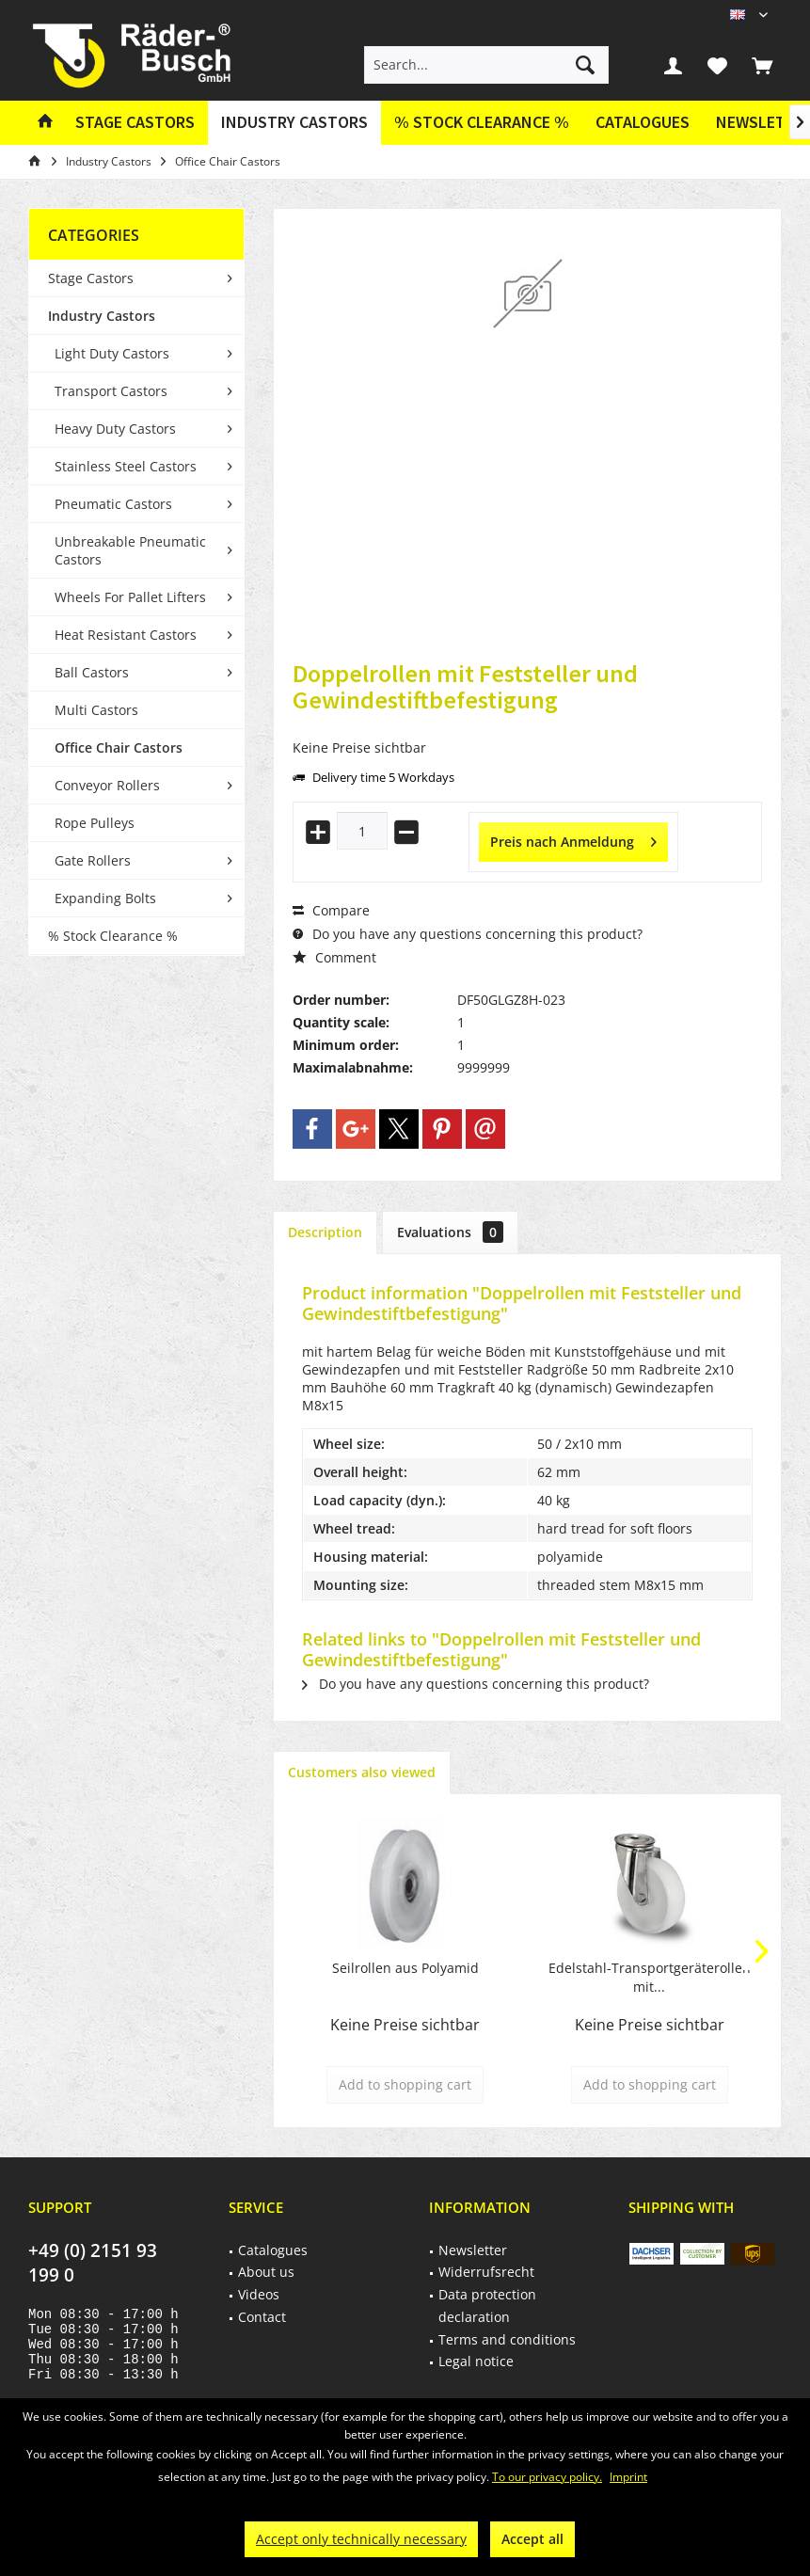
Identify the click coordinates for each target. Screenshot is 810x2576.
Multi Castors (96, 710)
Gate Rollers (93, 860)
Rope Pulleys (95, 823)
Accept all (532, 2539)
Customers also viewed (362, 1772)
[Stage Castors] (135, 123)
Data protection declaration (487, 2305)
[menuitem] (762, 65)
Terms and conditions (507, 2339)
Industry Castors (101, 316)
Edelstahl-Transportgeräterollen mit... (649, 1977)
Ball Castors (92, 672)
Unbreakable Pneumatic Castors (130, 550)
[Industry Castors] (294, 123)
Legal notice (476, 2361)
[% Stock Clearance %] (481, 123)
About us (266, 2272)
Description (325, 1232)
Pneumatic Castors (113, 504)
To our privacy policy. (547, 2477)
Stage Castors (91, 278)
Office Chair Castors (119, 747)
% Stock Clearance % (113, 936)
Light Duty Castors (112, 353)
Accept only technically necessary (361, 2539)
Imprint (628, 2477)
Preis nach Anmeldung (573, 839)
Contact (262, 2317)
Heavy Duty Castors (115, 428)
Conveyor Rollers (107, 785)
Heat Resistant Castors (126, 635)
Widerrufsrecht (486, 2272)
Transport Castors (111, 391)
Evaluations (450, 1232)
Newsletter (472, 2250)
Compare (331, 910)
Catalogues (643, 122)
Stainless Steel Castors (126, 466)
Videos (258, 2294)
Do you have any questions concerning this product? (468, 934)
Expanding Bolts (105, 898)
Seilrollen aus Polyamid (405, 1968)
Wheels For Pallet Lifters (130, 597)
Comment (334, 957)
